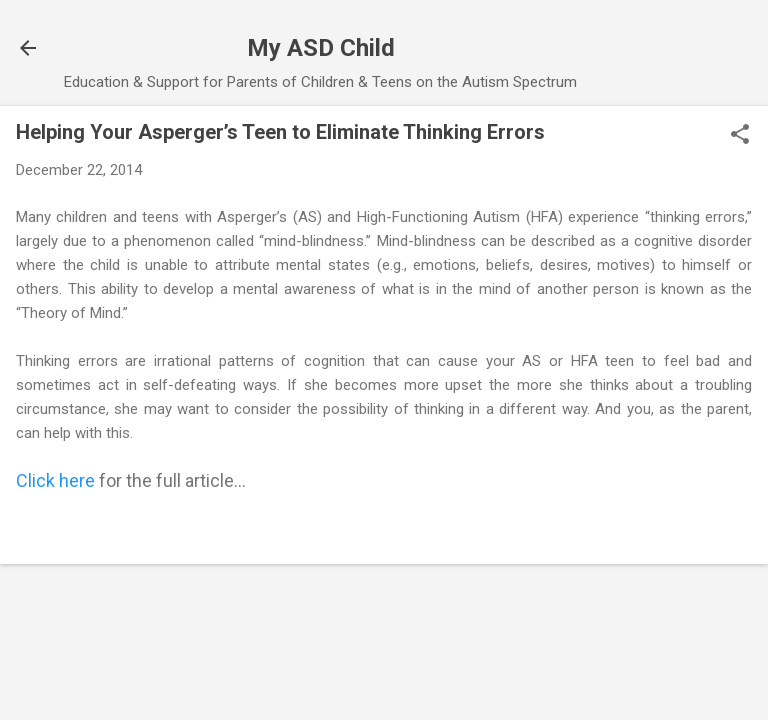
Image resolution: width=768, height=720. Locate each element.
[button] (740, 136)
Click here (55, 480)
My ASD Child (321, 48)
